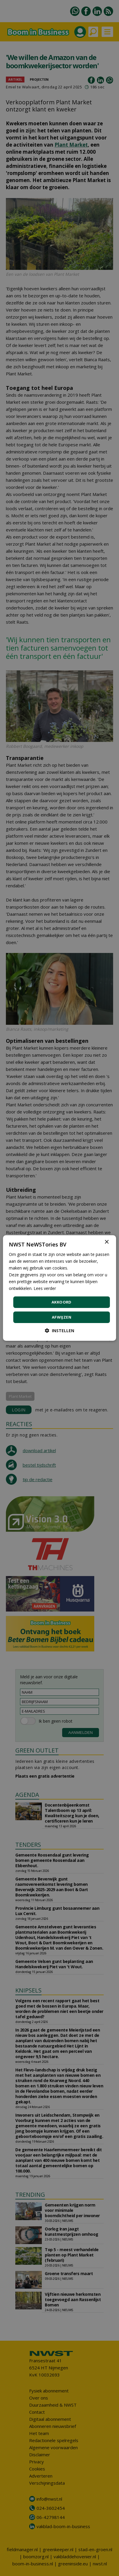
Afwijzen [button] (61, 1317)
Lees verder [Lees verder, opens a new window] (45, 1288)
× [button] (106, 1242)
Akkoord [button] (62, 1302)
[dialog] (59, 1288)
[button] (59, 1330)
